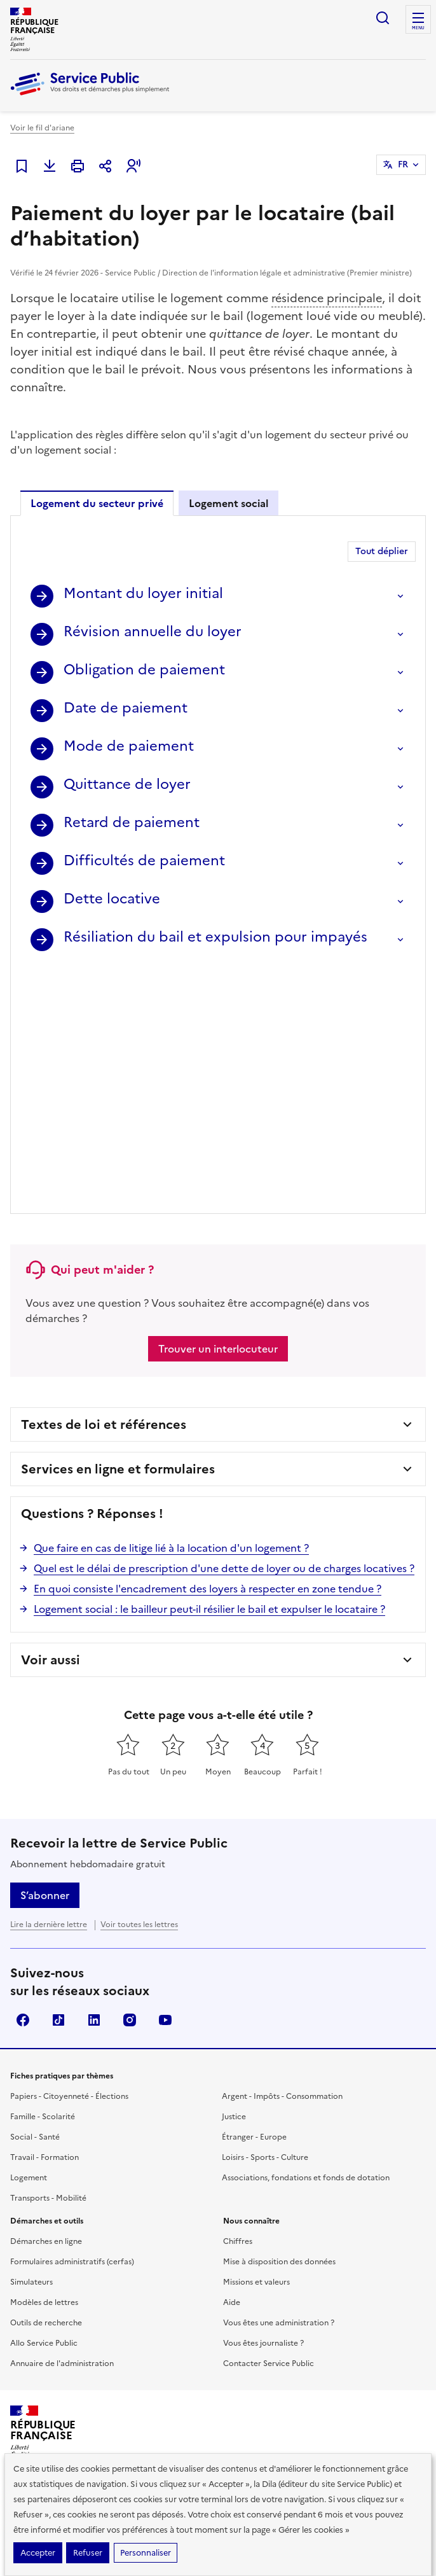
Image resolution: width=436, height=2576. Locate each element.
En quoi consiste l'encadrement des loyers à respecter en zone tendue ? (207, 1346)
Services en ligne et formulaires (118, 1226)
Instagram (129, 1777)
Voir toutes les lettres (139, 1682)
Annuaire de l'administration (62, 2121)
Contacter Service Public (268, 2121)
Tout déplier (381, 551)
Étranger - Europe (254, 1894)
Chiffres (237, 1999)
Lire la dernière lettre (48, 1682)
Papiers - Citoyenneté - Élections (69, 1854)
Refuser (87, 2553)
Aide (231, 2060)
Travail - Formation (44, 1915)
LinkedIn (94, 1777)
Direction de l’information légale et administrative (202, 2274)
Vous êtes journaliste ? (263, 2100)
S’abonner (44, 1652)
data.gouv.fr (226, 2321)
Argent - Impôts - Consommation (282, 1854)
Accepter (37, 2553)
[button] (133, 166)
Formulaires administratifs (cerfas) (72, 2019)
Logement (28, 1935)
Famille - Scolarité (42, 1874)
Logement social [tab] (228, 503)
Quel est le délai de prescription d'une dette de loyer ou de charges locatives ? (224, 1325)
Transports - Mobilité (48, 1955)
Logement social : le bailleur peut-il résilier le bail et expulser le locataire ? (209, 1366)
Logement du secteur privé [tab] (97, 503)
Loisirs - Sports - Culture (265, 1915)
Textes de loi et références (103, 1182)
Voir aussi (50, 1417)
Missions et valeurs (256, 2039)
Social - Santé (35, 1894)
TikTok (58, 1777)
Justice (234, 1874)
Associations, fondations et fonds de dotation (306, 1935)
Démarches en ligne (46, 1999)
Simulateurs (31, 2039)
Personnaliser (145, 2553)
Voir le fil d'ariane (42, 128)
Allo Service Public (44, 2100)
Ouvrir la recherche (382, 18)
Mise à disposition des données (279, 2019)
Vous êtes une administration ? (278, 2080)
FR (403, 164)
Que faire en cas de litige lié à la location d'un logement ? (171, 1305)
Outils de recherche (46, 2080)
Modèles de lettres (44, 2060)
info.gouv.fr (147, 2321)
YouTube (165, 1777)
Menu (418, 28)
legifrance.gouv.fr (55, 2321)
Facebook (23, 1777)
